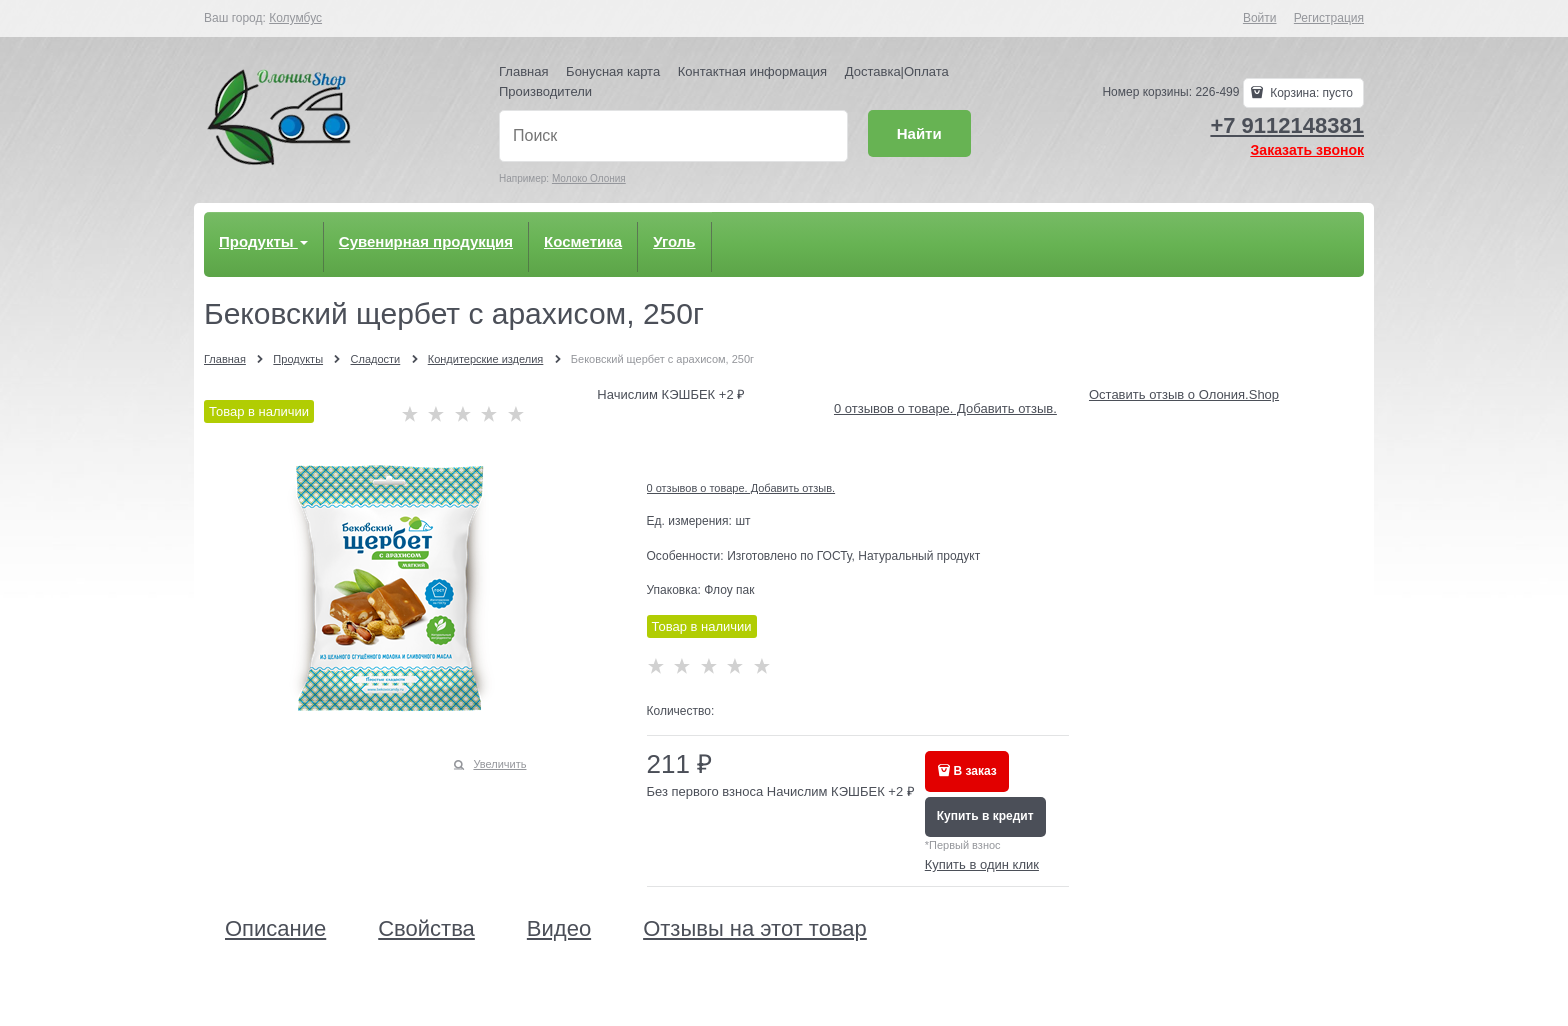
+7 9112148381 (1287, 125)
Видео (559, 929)
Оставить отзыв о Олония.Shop (1184, 394)
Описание (275, 929)
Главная (523, 71)
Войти (1260, 18)
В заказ (975, 771)
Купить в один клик (982, 864)
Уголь (674, 241)
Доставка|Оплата (897, 71)
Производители (545, 91)
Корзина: (1310, 93)
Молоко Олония (589, 178)
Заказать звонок (1307, 150)
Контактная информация (752, 71)
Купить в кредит (985, 816)
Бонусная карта (613, 71)
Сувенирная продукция (426, 241)
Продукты (263, 241)
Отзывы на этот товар (755, 929)
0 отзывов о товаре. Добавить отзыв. (945, 408)
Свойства (426, 929)
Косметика (583, 241)
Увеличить (499, 764)
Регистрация (1329, 18)
